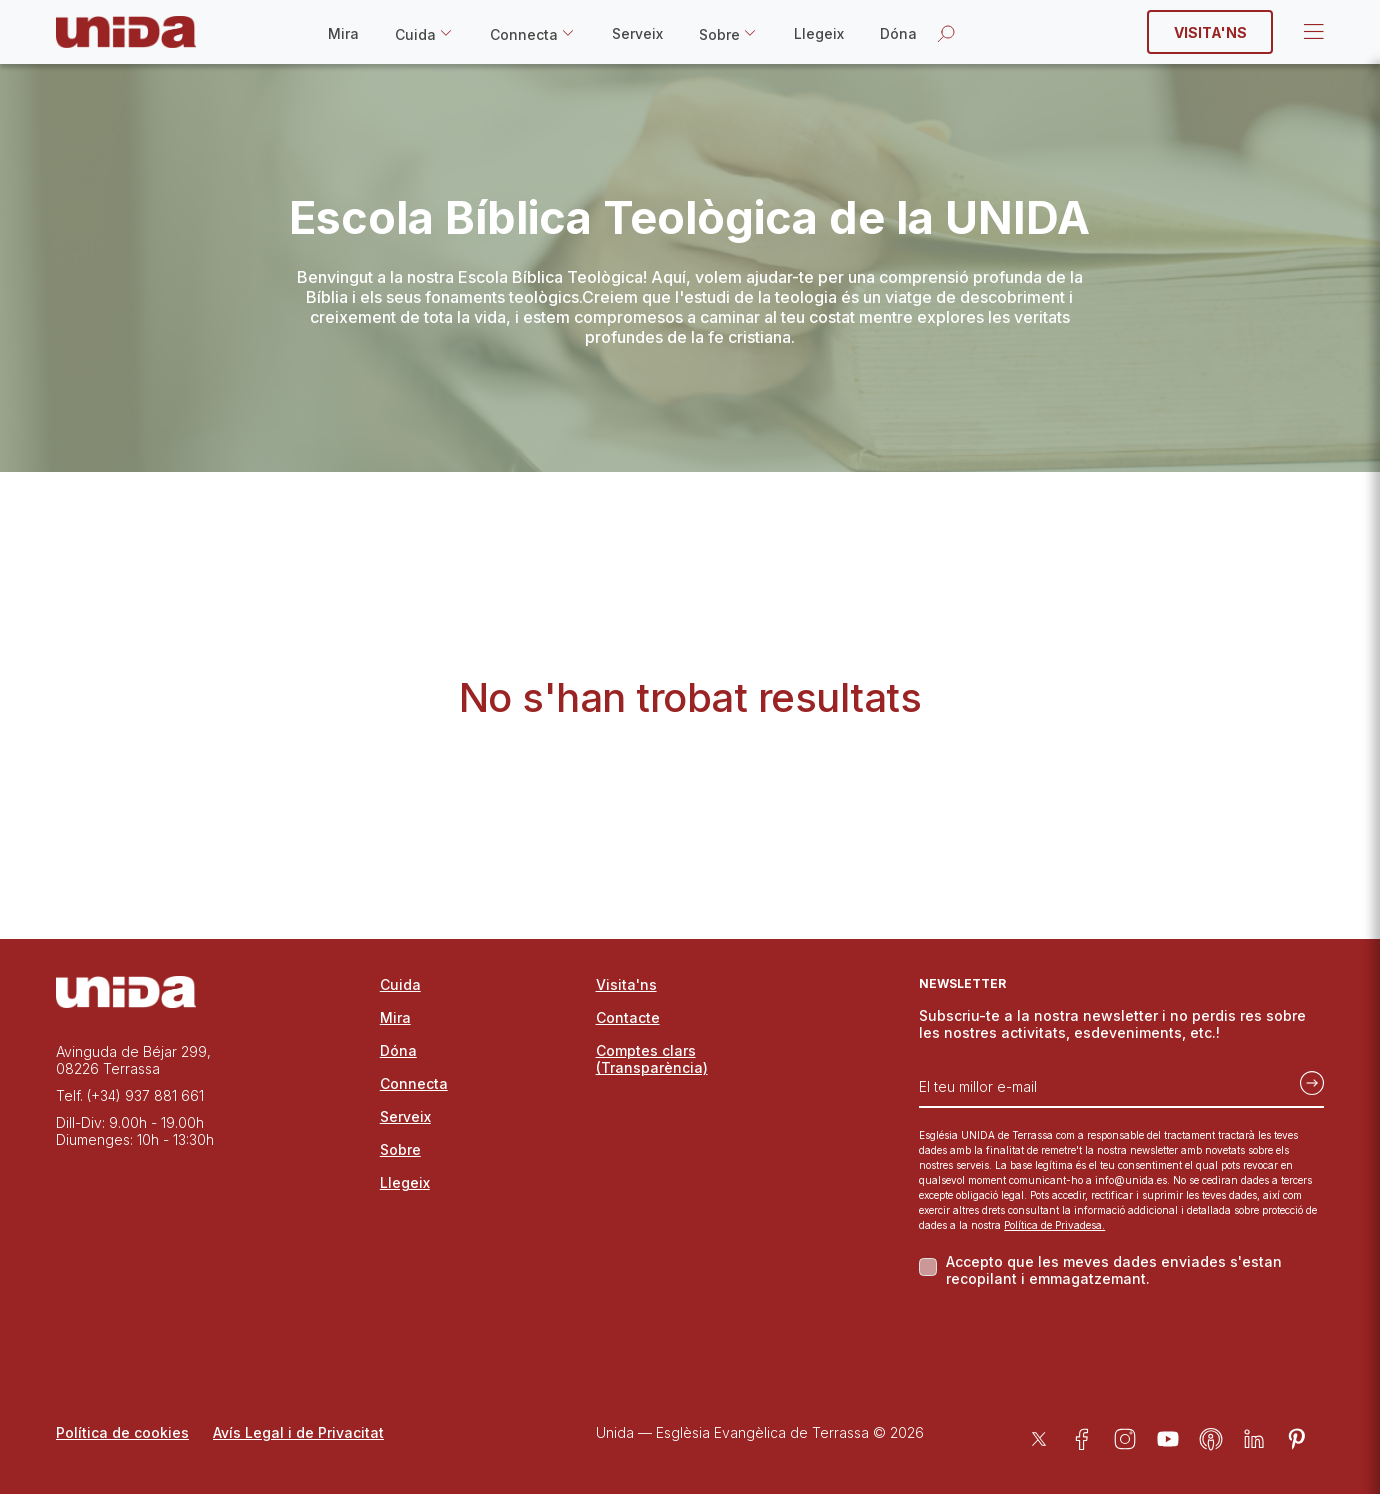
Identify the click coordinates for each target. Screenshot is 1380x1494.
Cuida (415, 34)
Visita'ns (1210, 32)
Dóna (898, 33)
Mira (343, 33)
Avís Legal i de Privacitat (298, 1432)
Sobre (719, 34)
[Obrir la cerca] (946, 32)
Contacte (628, 1017)
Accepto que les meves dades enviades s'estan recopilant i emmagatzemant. (1114, 1270)
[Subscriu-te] (1306, 1079)
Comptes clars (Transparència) (652, 1059)
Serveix (637, 33)
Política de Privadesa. (1054, 1225)
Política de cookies (122, 1432)
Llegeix (819, 33)
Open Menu (1312, 32)
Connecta (524, 34)
